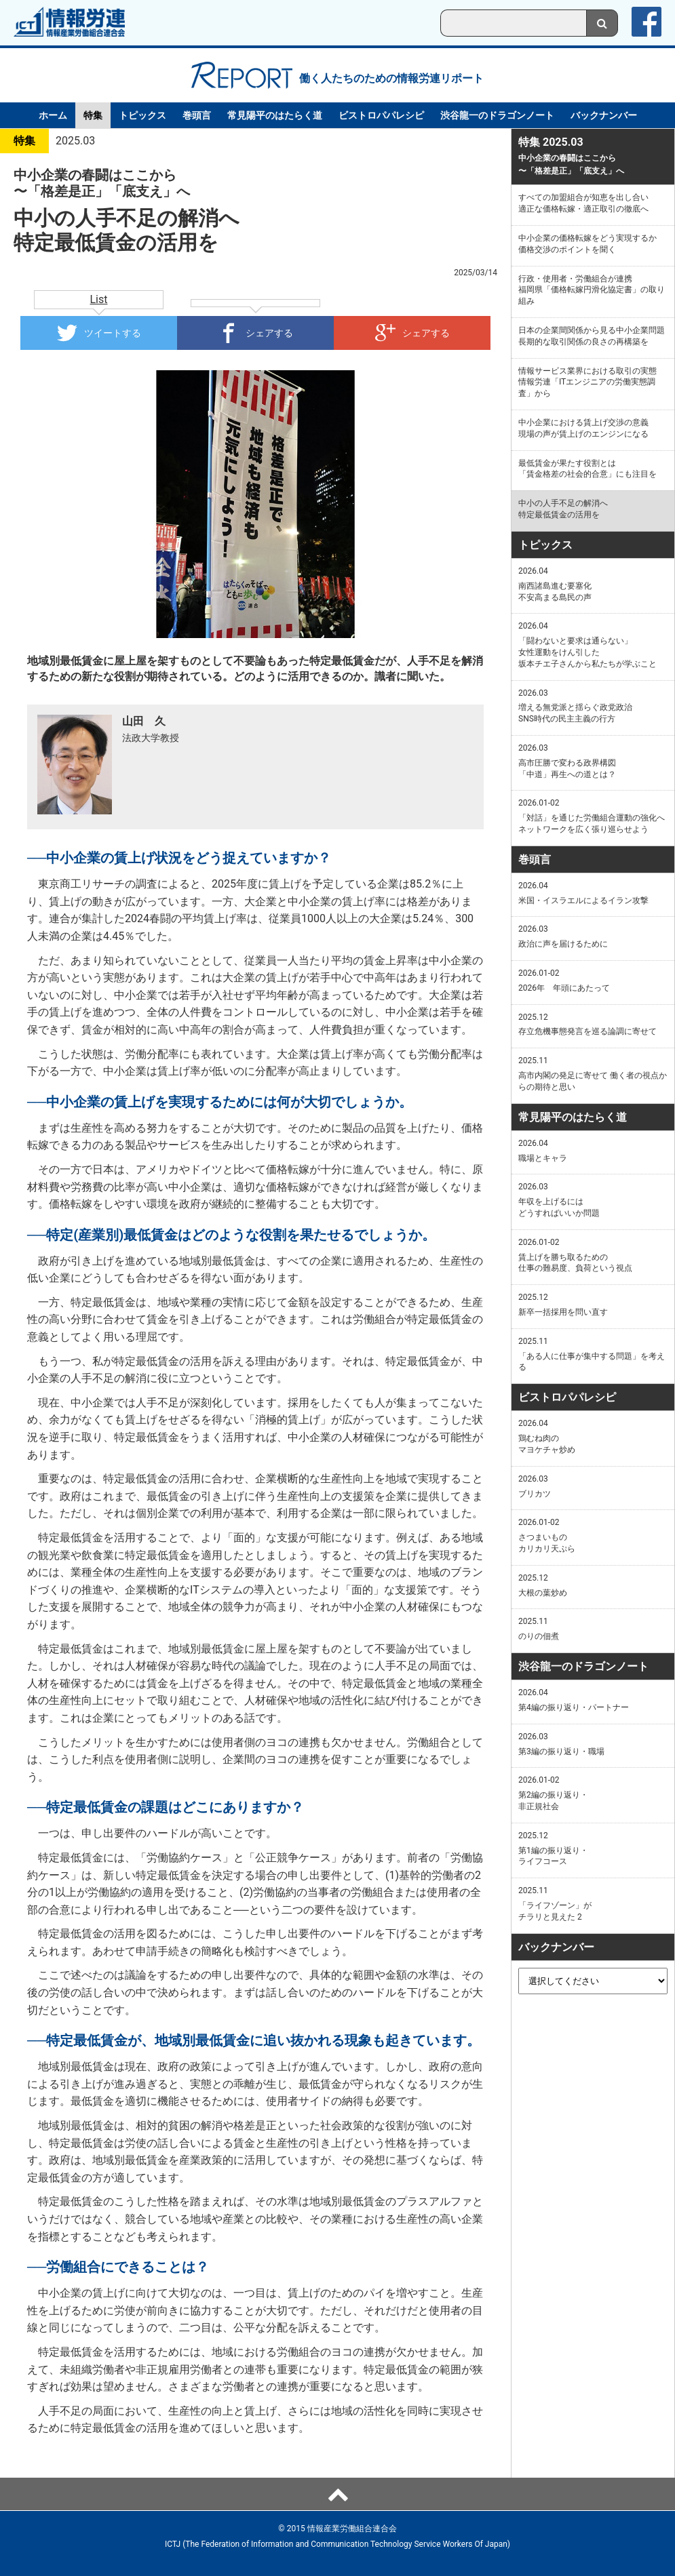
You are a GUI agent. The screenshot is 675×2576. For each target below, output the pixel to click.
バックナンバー (604, 115)
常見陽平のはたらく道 (274, 115)
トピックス (142, 115)
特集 (92, 115)
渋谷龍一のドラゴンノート (497, 115)
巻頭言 (196, 115)
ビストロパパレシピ (381, 115)
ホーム (53, 115)
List (99, 299)
